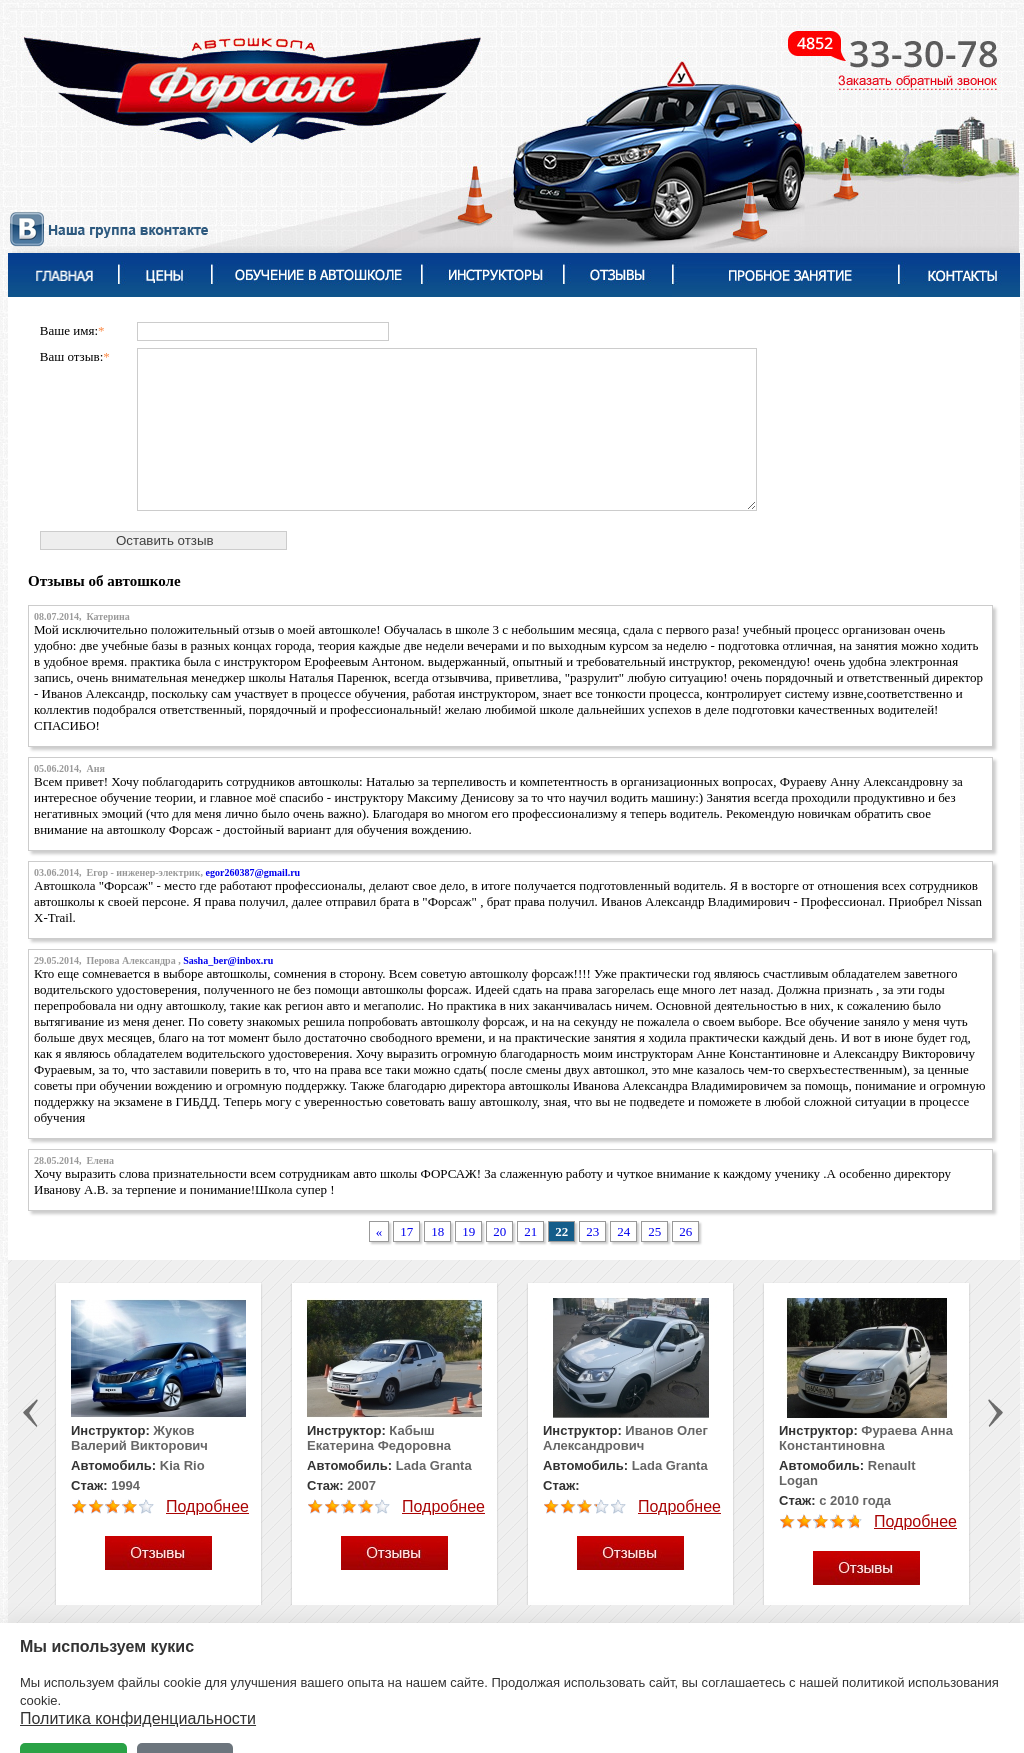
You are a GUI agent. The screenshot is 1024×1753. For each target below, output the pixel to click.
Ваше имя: (72, 330)
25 (654, 1231)
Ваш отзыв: (75, 356)
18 (437, 1231)
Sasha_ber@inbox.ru (228, 960)
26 (685, 1231)
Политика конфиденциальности (138, 1718)
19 (468, 1231)
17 (406, 1231)
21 (530, 1231)
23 (592, 1231)
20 (499, 1231)
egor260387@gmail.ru (253, 872)
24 (623, 1231)
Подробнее (207, 1506)
